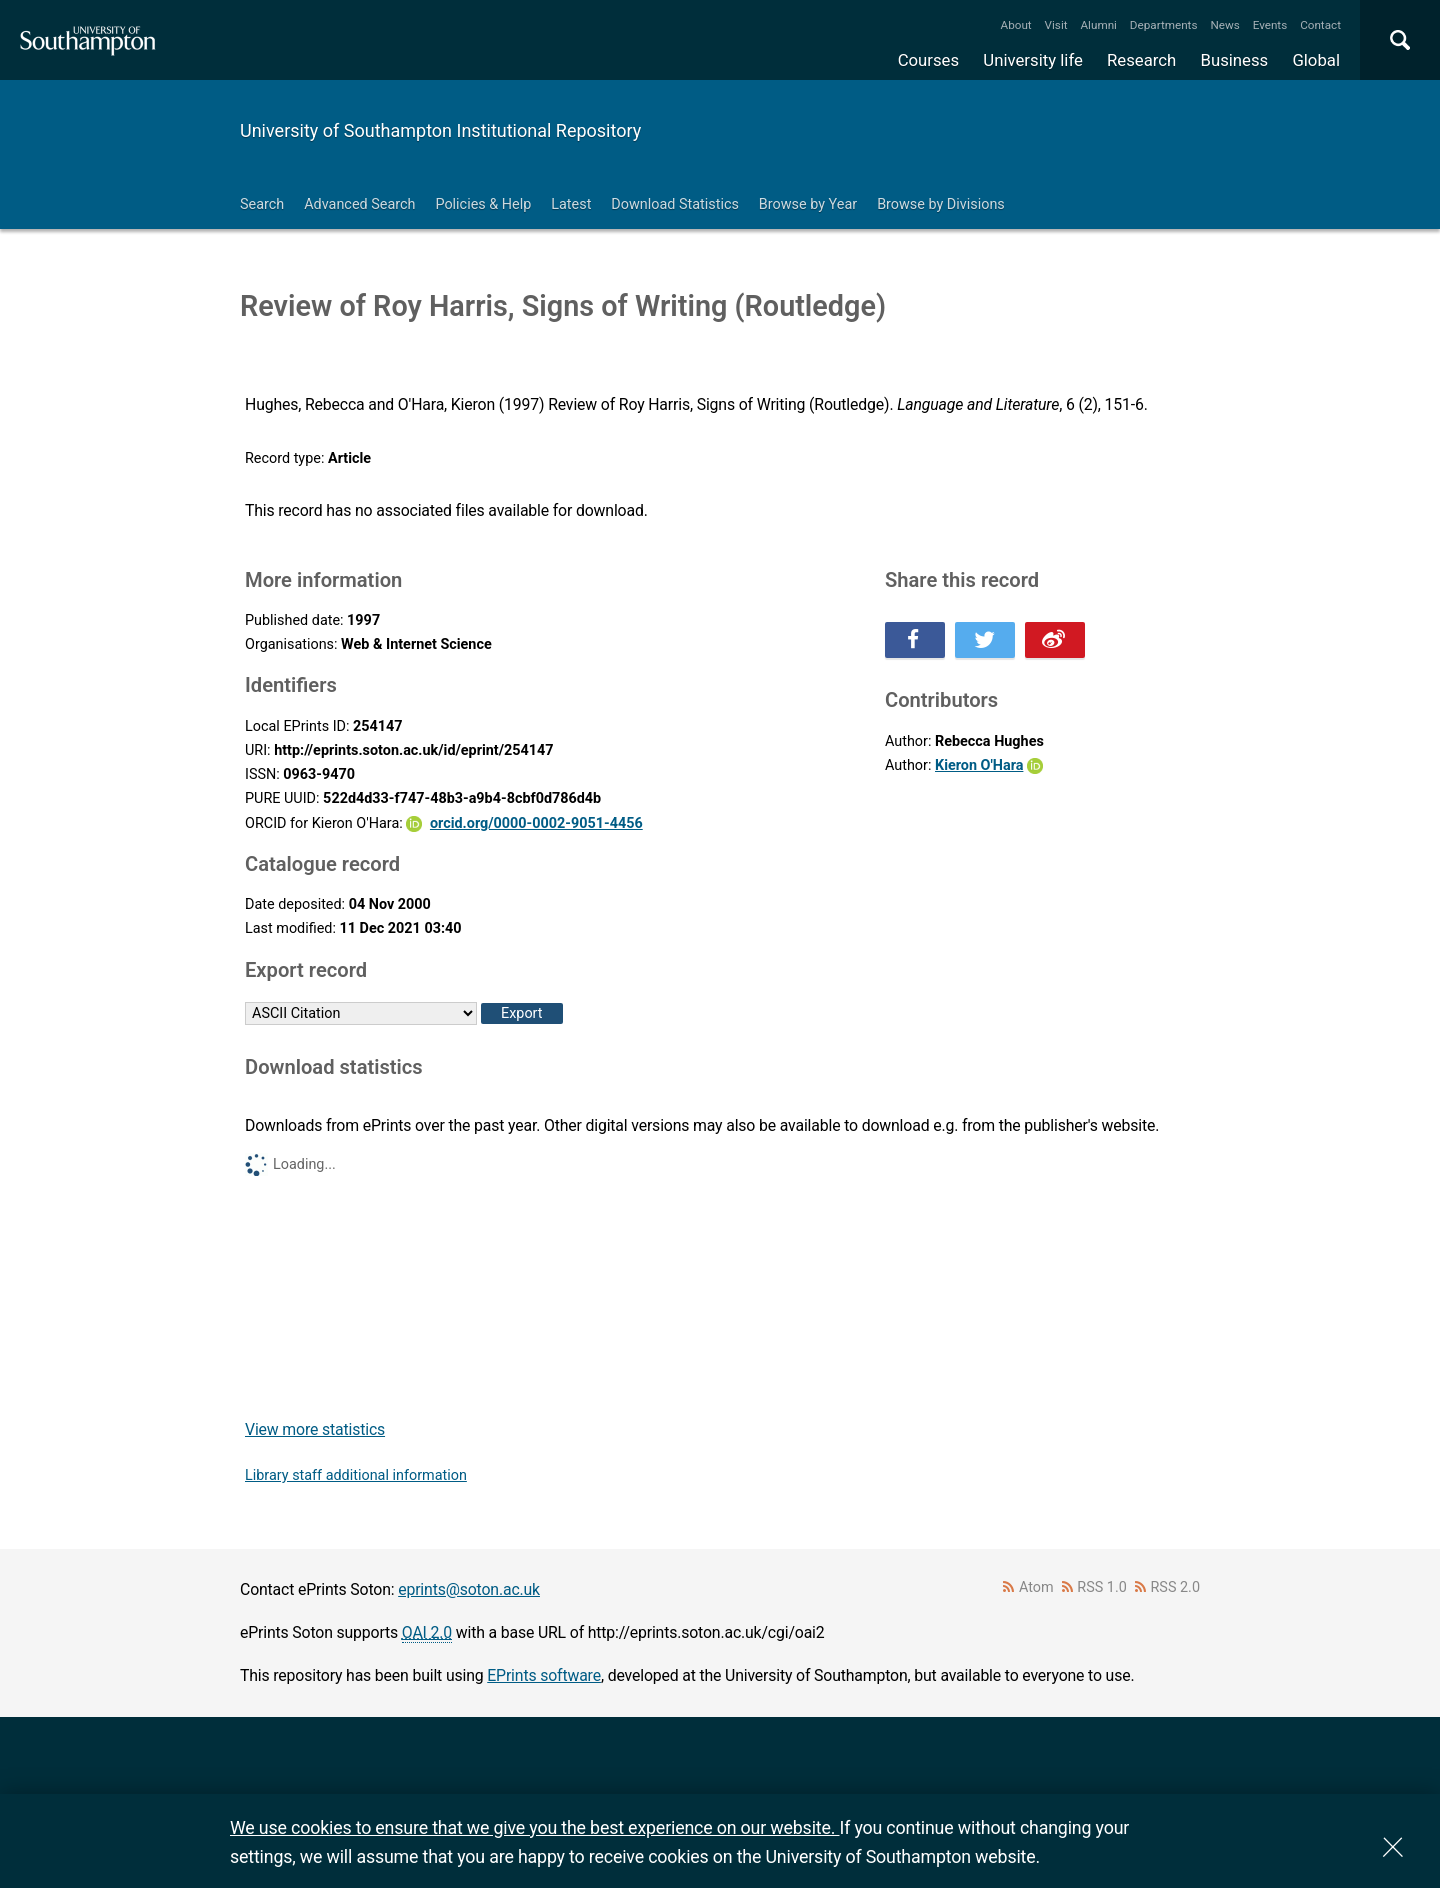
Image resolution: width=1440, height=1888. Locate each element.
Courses (928, 60)
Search (262, 204)
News (1224, 25)
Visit (1056, 25)
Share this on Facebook (915, 640)
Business (1235, 60)
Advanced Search (359, 204)
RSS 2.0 (1176, 1587)
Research (1141, 60)
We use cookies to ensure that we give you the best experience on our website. (534, 1827)
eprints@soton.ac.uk (469, 1589)
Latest (571, 204)
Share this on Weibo (1055, 640)
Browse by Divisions (941, 204)
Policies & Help (483, 204)
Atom (1036, 1587)
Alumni (1098, 25)
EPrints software (544, 1675)
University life (1033, 60)
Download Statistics (675, 204)
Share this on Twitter (985, 640)
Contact (1320, 25)
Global (1316, 60)
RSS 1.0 (1102, 1587)
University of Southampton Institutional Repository (440, 130)
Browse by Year (808, 204)
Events (1270, 25)
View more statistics (315, 1429)
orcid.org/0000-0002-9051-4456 (536, 823)
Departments (1164, 25)
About (1016, 25)
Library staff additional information (356, 1475)
